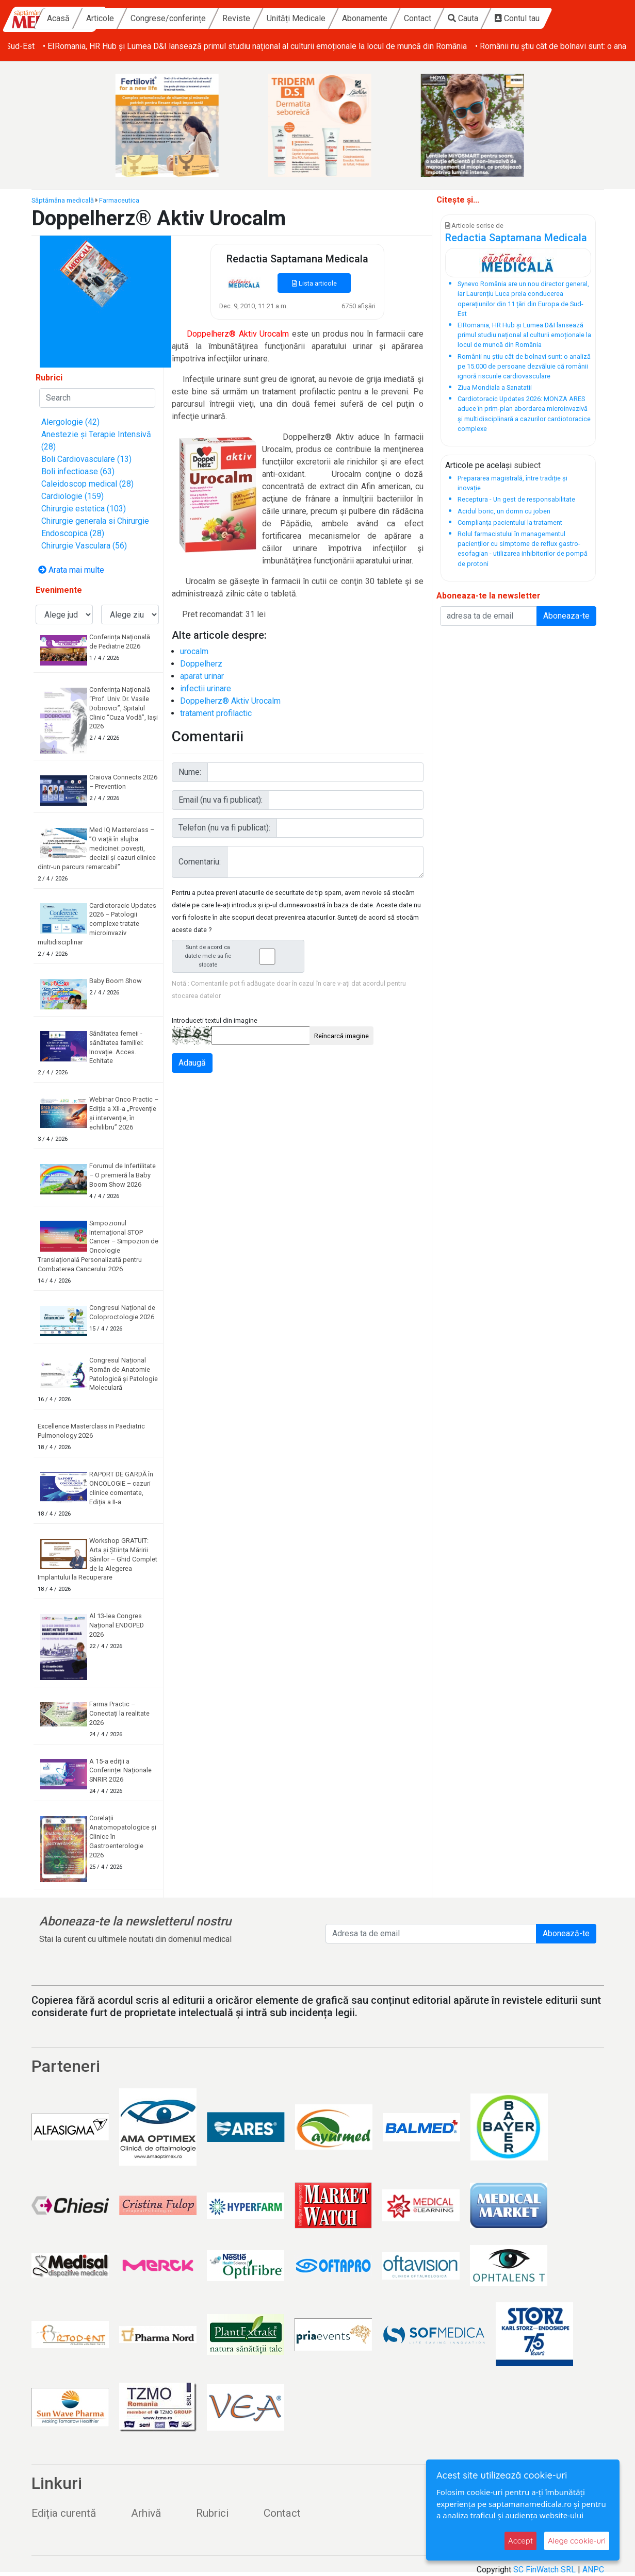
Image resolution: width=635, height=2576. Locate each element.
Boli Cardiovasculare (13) (86, 459)
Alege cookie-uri (577, 2541)
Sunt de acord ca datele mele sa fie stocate (241, 956)
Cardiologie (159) (72, 496)
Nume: (189, 772)
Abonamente (432, 18)
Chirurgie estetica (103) (83, 508)
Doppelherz (201, 664)
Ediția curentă (63, 2513)
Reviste (304, 18)
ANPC (593, 2569)
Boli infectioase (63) (78, 471)
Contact (485, 18)
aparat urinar (202, 676)
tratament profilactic (216, 713)
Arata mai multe (71, 570)
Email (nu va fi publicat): (220, 800)
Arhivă (146, 2513)
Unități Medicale (364, 18)
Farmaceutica (119, 200)
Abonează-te (566, 1933)
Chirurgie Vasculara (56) (84, 546)
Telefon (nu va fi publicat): (224, 828)
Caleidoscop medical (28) (87, 484)
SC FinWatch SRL (544, 2569)
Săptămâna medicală (62, 200)
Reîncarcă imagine (341, 1036)
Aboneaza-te (566, 616)
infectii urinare (205, 688)
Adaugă (192, 1063)
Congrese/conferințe (236, 18)
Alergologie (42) (70, 422)
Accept (520, 2541)
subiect (527, 465)
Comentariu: (199, 862)
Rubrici (212, 2513)
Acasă (126, 18)
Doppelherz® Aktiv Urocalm (230, 701)
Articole (168, 18)
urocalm (194, 651)
